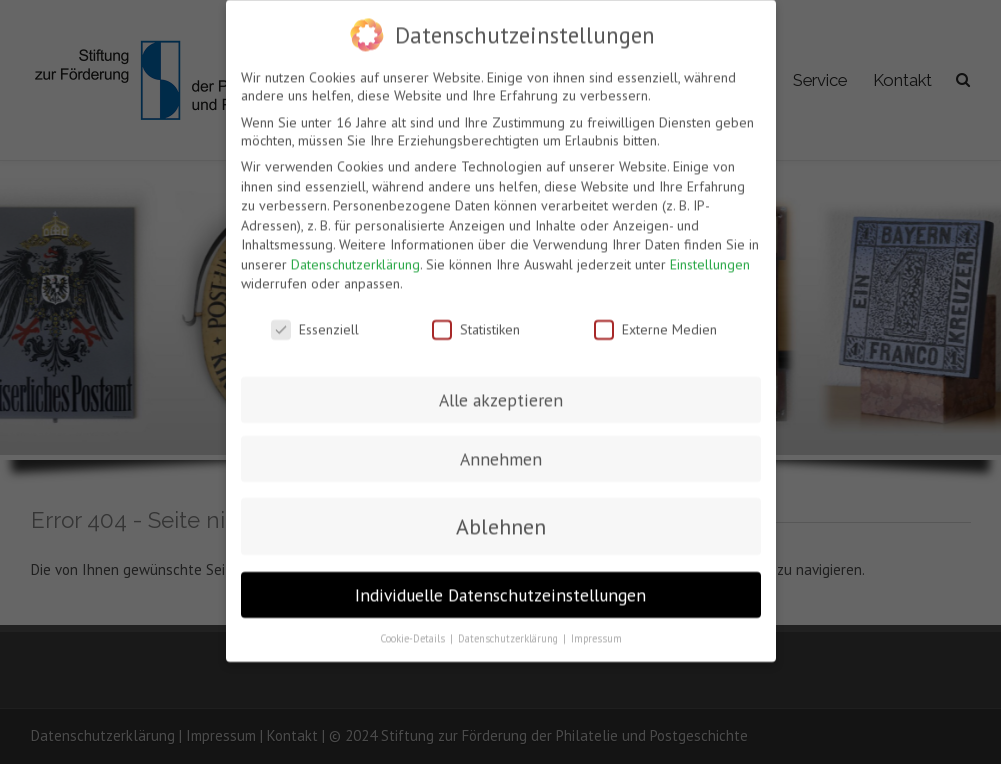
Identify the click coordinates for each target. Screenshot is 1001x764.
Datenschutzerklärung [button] (509, 631)
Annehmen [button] (501, 451)
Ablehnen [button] (501, 520)
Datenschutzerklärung (355, 257)
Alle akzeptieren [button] (501, 392)
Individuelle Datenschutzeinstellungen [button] (500, 587)
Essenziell (315, 322)
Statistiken (476, 322)
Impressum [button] (596, 631)
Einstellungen (710, 257)
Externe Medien (655, 322)
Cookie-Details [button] (414, 631)
